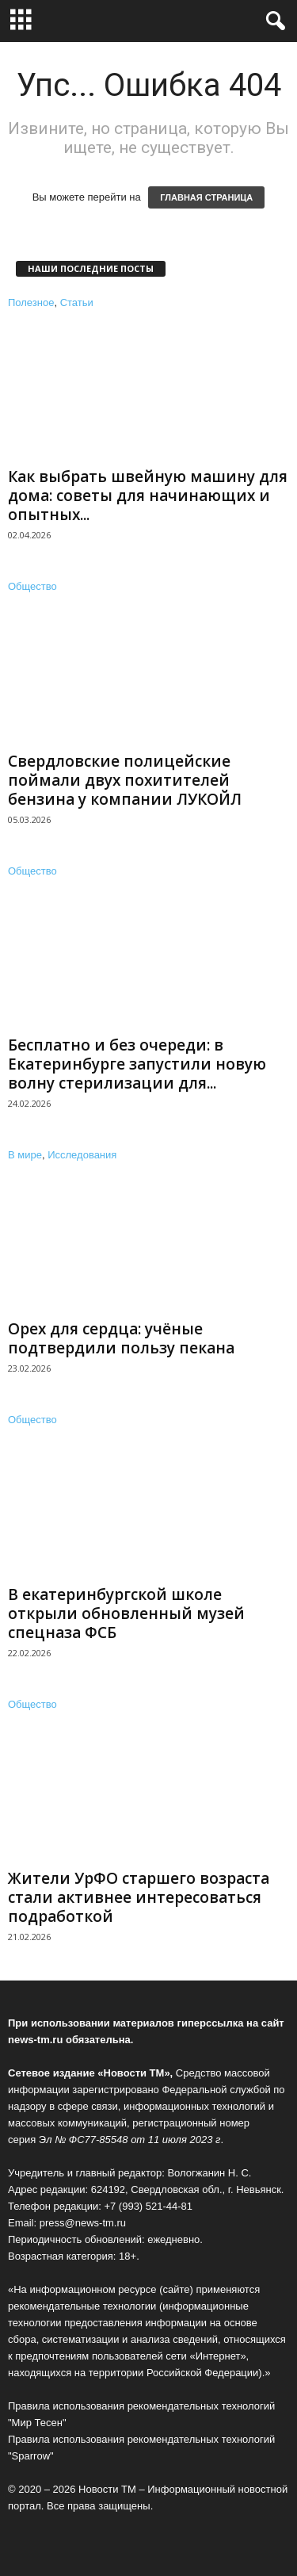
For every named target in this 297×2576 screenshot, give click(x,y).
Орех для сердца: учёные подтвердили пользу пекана (121, 1338)
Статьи (76, 302)
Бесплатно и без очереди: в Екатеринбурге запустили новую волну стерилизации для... (137, 1064)
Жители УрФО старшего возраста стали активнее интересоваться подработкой (138, 1897)
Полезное (31, 302)
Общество (32, 586)
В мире (25, 1155)
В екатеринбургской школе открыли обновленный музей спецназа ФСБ (126, 1613)
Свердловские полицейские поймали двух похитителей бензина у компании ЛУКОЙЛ (125, 780)
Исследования (82, 1155)
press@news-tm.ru (83, 2223)
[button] (272, 21)
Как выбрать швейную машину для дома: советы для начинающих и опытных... (147, 495)
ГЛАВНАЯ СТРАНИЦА (206, 197)
